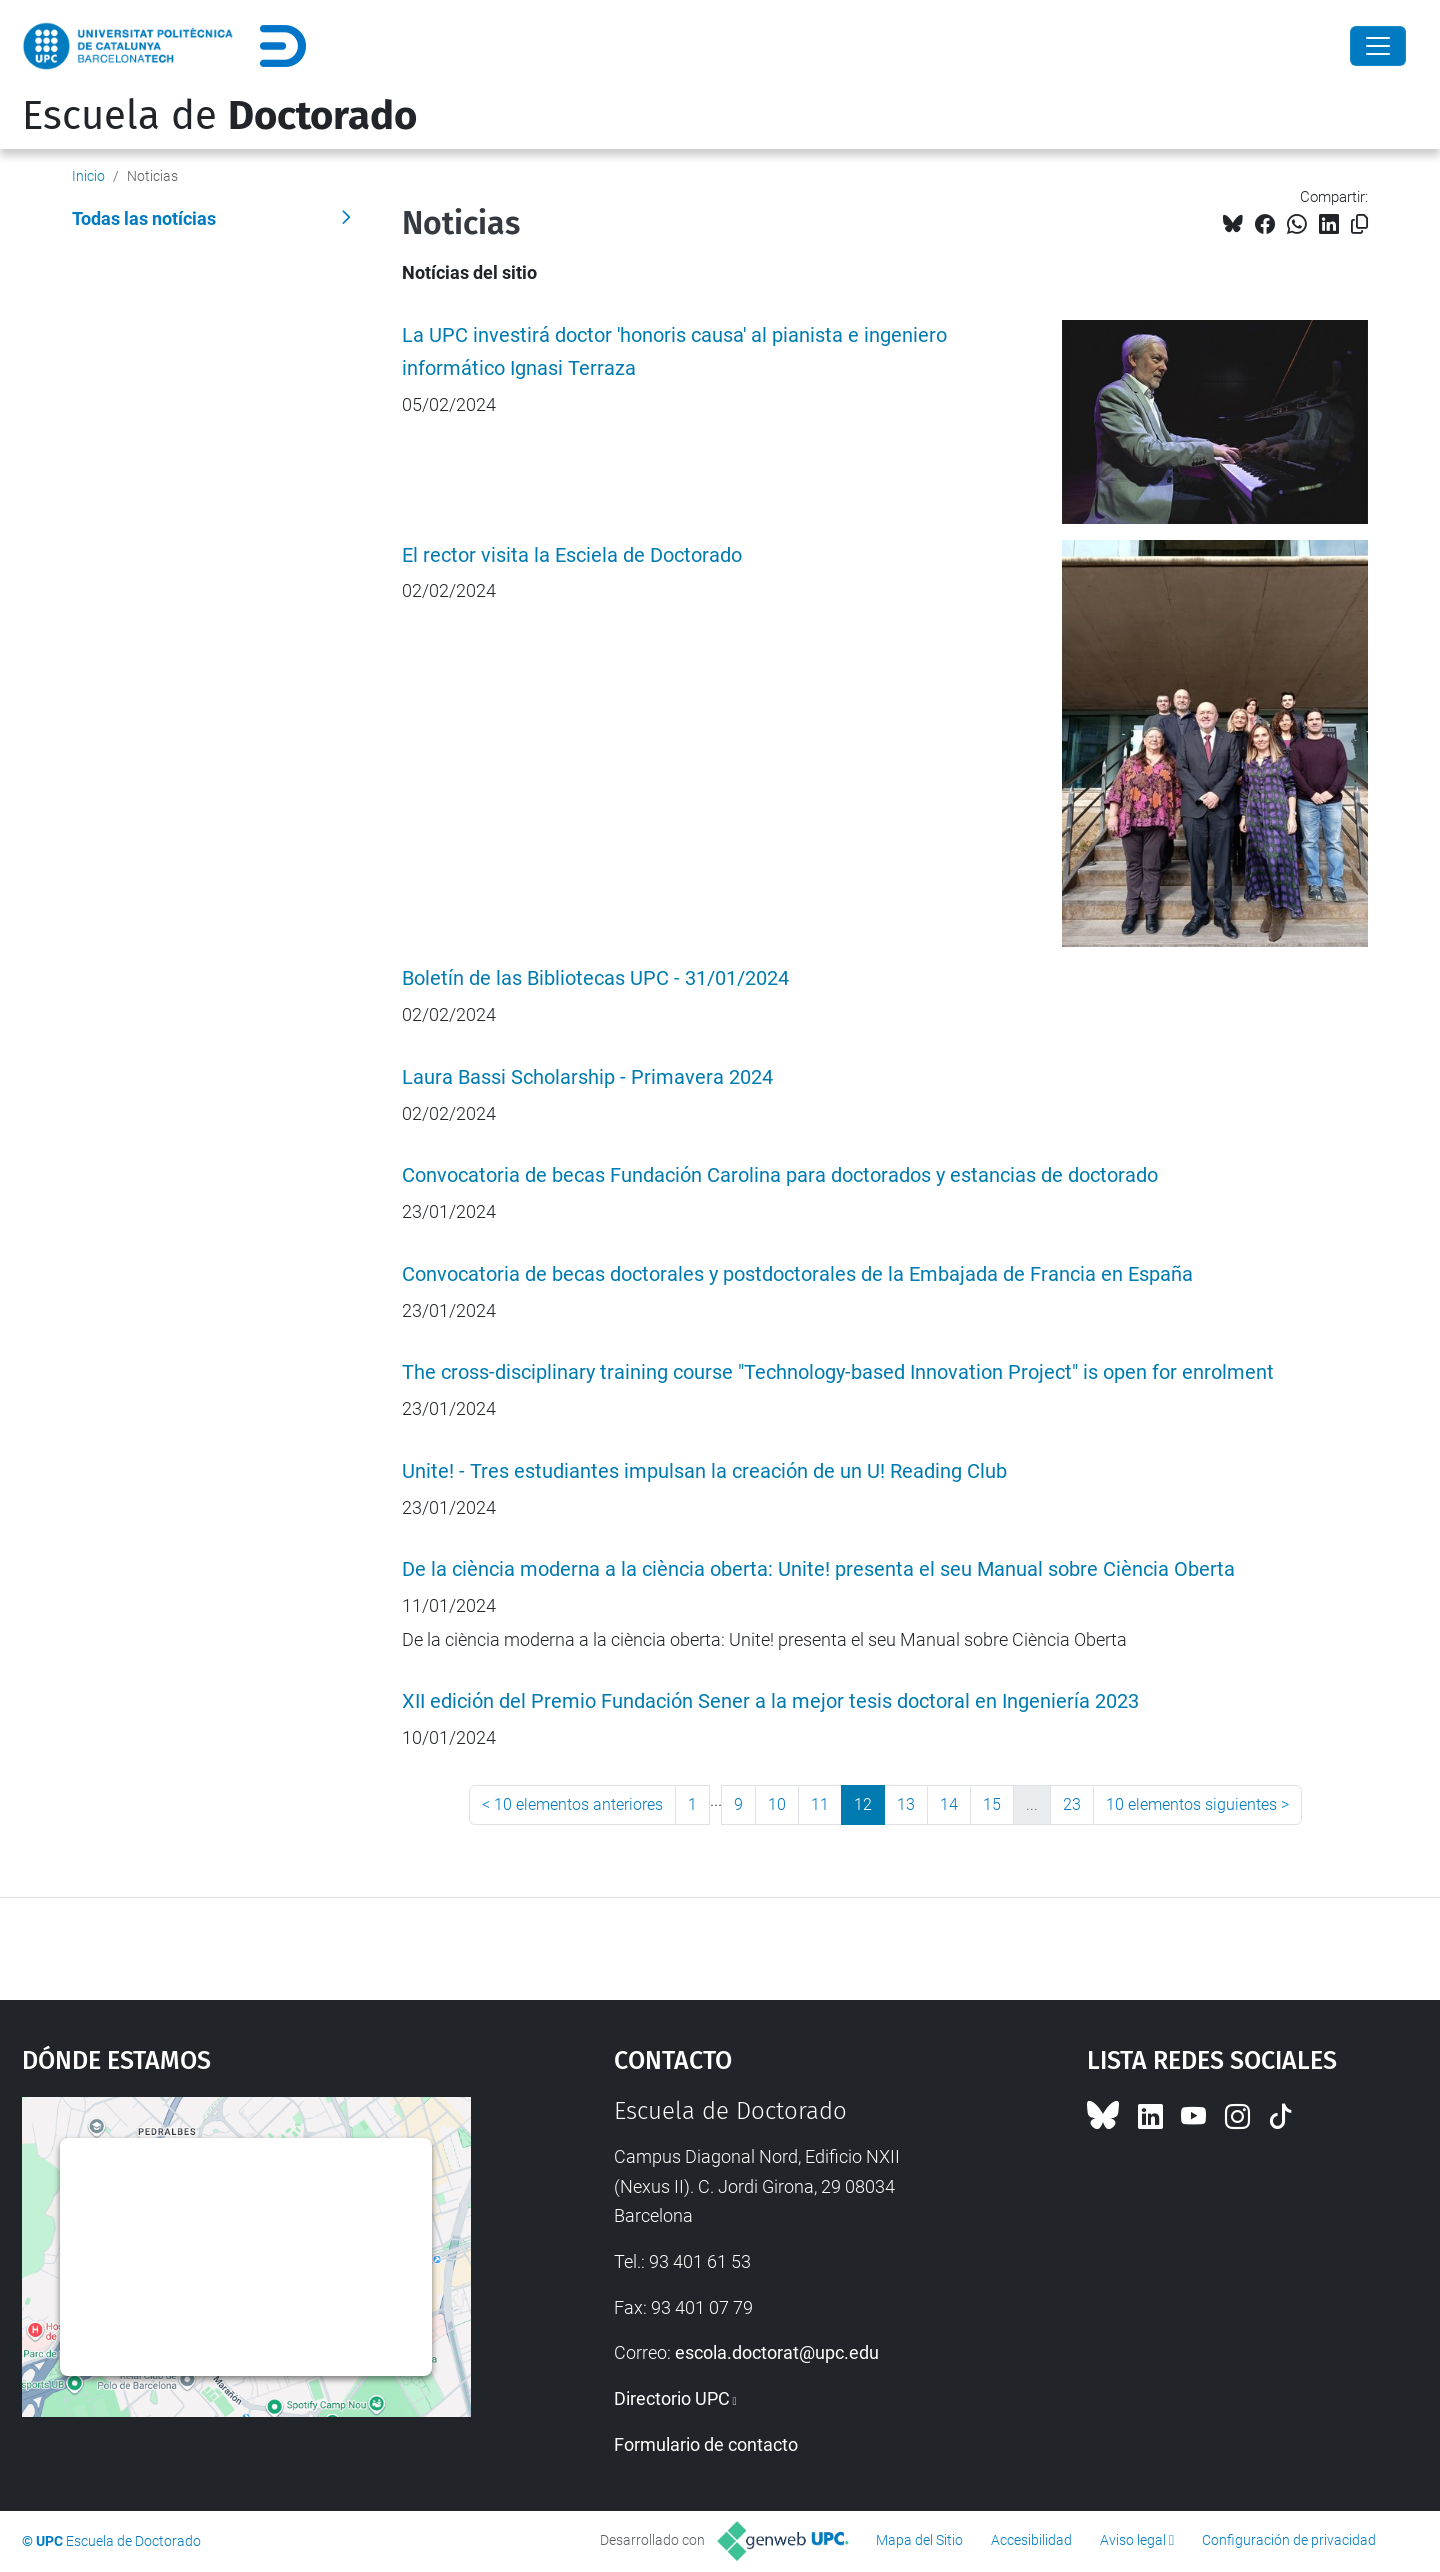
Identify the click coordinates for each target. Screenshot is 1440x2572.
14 (949, 1804)
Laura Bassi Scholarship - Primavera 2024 (587, 1077)
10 (777, 1804)
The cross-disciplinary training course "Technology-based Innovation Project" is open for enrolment (838, 1372)
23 (1072, 1804)
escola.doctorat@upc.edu (777, 2352)
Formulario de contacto (706, 2444)
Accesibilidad (1031, 2540)
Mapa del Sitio (919, 2540)
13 (906, 1804)
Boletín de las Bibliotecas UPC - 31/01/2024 (595, 978)
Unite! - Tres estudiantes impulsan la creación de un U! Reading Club (704, 1471)
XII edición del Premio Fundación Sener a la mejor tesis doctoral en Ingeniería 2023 (770, 1701)
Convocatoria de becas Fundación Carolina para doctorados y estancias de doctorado (780, 1175)
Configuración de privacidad (1289, 2540)
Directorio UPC (672, 2398)
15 (992, 1804)
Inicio (88, 176)
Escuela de (219, 116)
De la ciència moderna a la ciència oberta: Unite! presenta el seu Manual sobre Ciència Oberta (818, 1569)
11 (820, 1804)
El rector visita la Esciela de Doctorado (572, 555)
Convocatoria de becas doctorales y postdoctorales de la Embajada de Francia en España (797, 1274)
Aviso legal (1133, 2540)
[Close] (1378, 46)
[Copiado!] (1359, 224)
